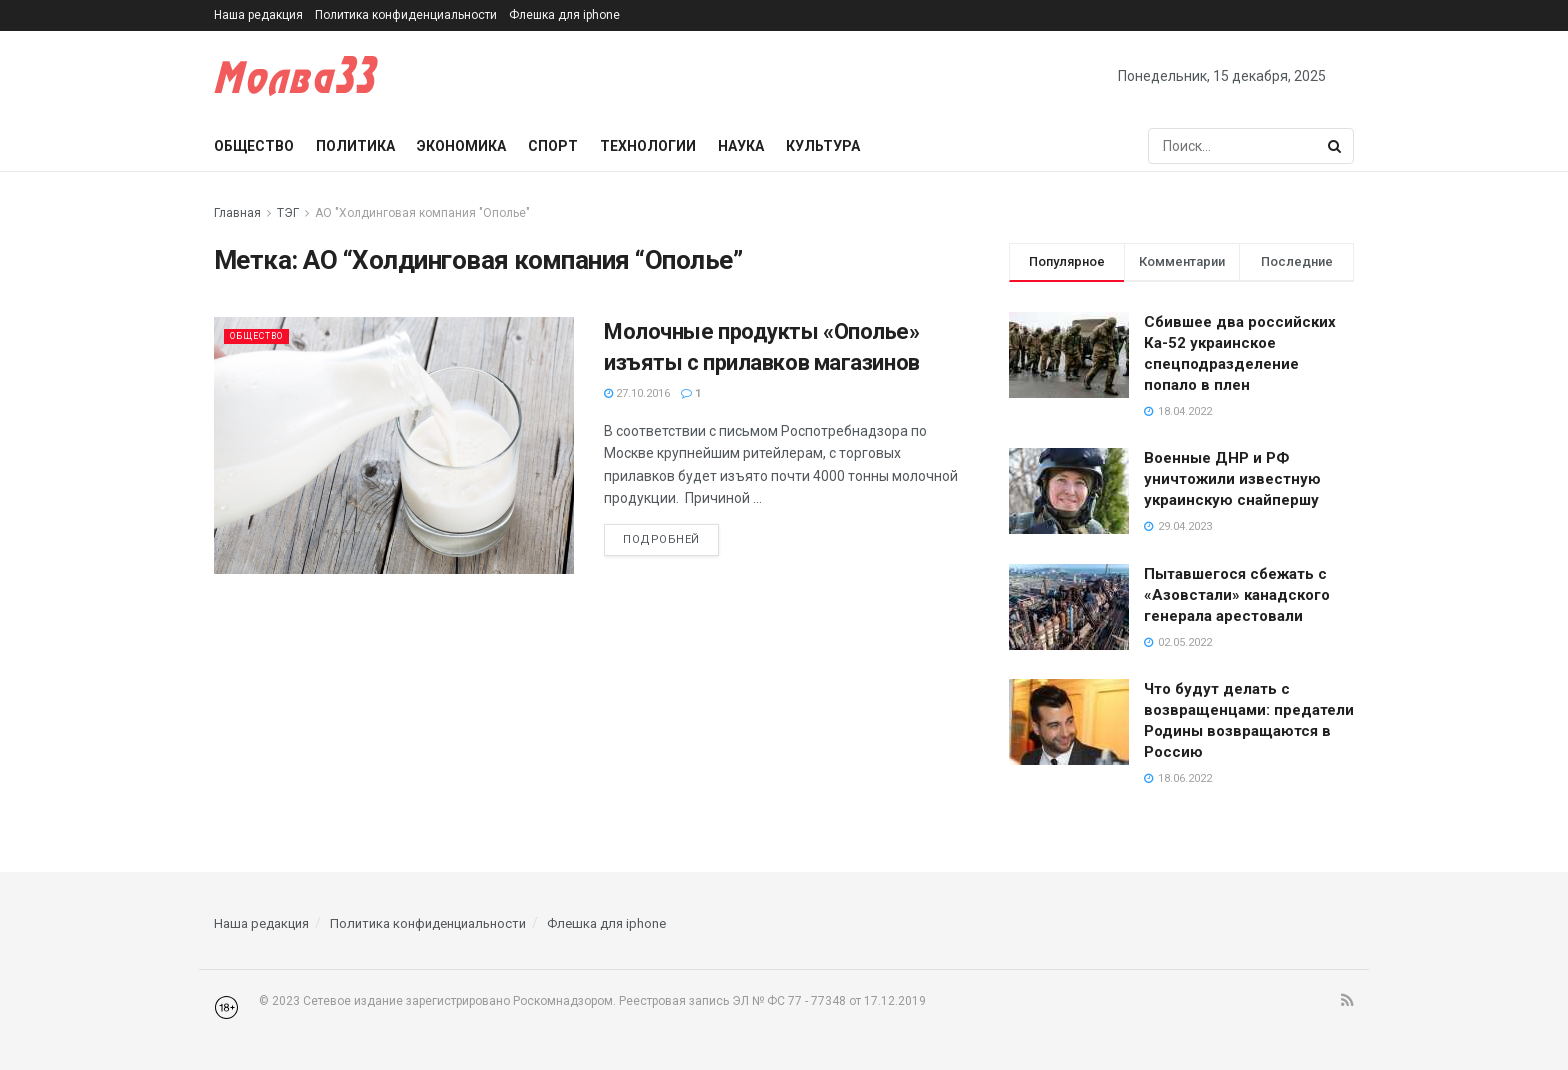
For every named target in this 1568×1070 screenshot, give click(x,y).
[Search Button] (1336, 146)
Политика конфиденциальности (406, 15)
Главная (237, 213)
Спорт (553, 146)
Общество (254, 146)
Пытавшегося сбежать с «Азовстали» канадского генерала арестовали (1237, 595)
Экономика (461, 146)
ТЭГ (288, 213)
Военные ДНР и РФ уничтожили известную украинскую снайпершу (1232, 479)
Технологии (648, 146)
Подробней (661, 539)
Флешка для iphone (564, 15)
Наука (741, 146)
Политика (355, 146)
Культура (823, 146)
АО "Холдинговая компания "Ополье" (422, 213)
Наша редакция (258, 15)
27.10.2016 (637, 393)
